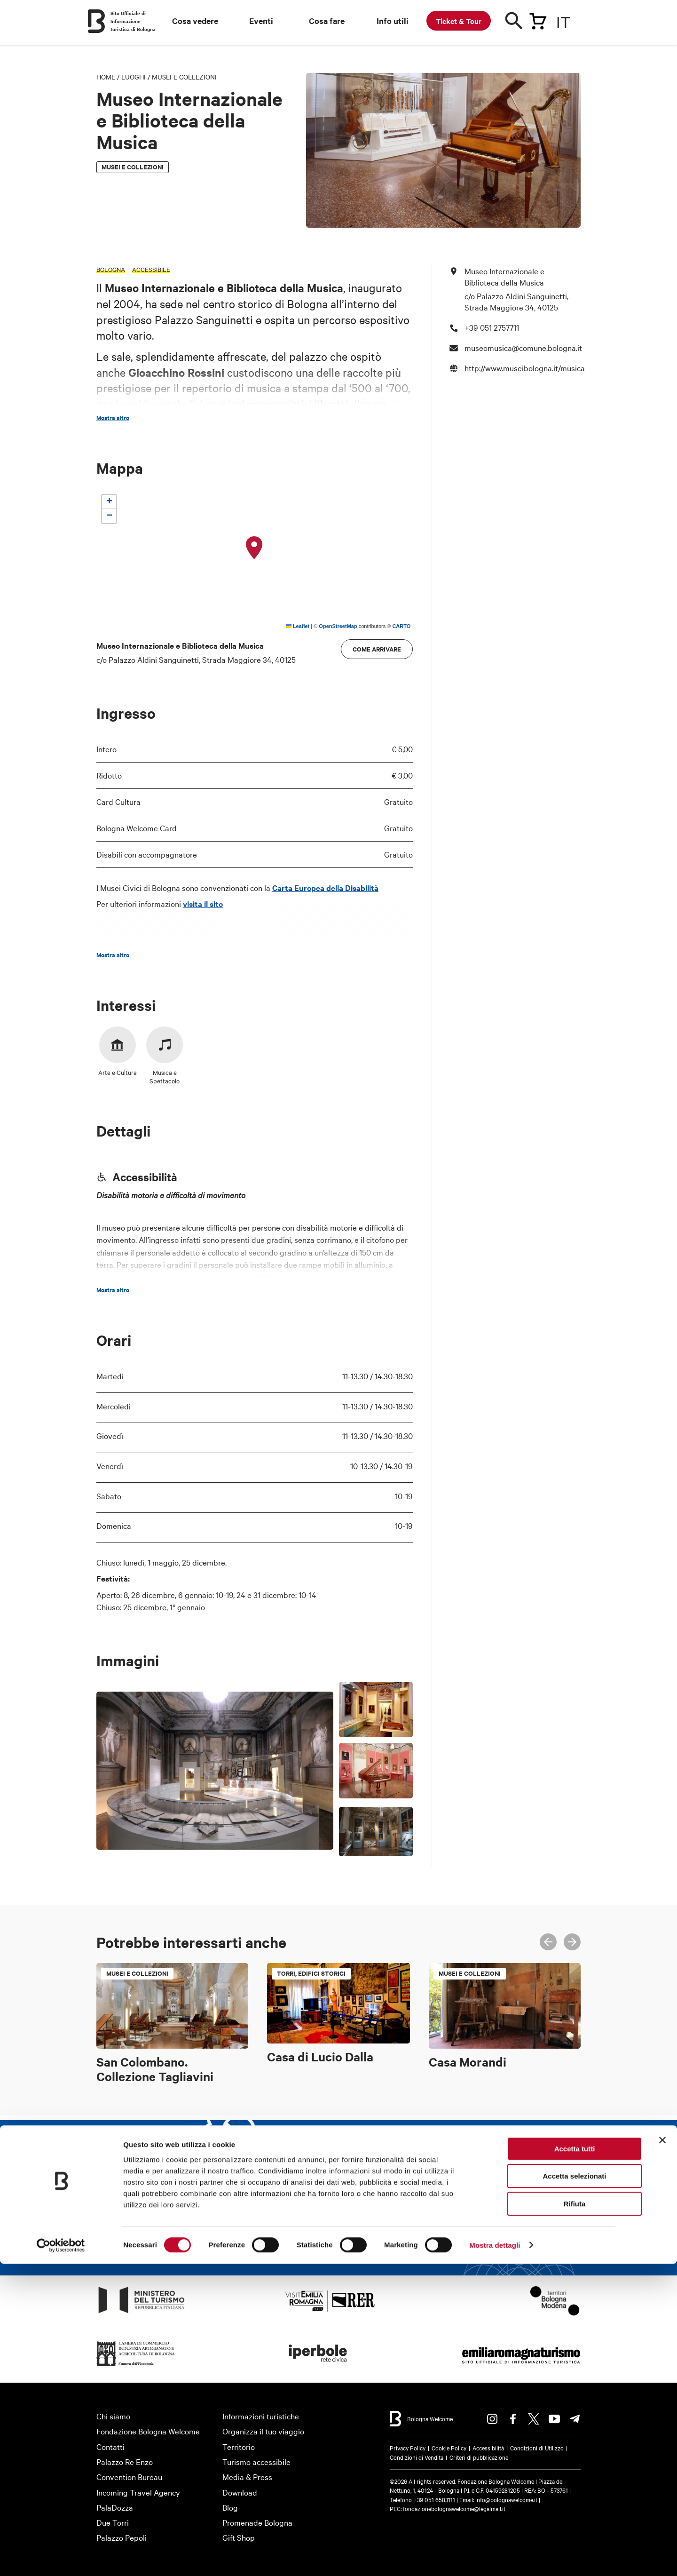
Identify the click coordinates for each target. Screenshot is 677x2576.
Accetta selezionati (574, 2489)
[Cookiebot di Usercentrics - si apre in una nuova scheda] (61, 2558)
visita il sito (203, 903)
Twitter (533, 2419)
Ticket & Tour (458, 21)
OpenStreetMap (338, 626)
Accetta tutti (574, 2461)
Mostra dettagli (494, 2557)
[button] (254, 548)
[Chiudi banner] (662, 2452)
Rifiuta (575, 2516)
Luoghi (133, 76)
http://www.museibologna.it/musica (524, 367)
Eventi (261, 20)
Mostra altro (112, 417)
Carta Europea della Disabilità (325, 887)
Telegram (575, 2419)
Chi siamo (113, 2415)
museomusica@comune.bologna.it (523, 347)
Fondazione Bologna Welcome (148, 2430)
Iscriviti (420, 2235)
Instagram (492, 2419)
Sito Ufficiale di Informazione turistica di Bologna (133, 20)
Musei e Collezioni (184, 76)
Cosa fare (327, 20)
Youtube (554, 2419)
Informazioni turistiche (260, 2415)
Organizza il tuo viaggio (263, 2430)
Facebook (513, 2419)
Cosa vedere (195, 20)
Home (105, 76)
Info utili (393, 20)
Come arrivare (377, 648)
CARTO (401, 626)
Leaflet (298, 626)
